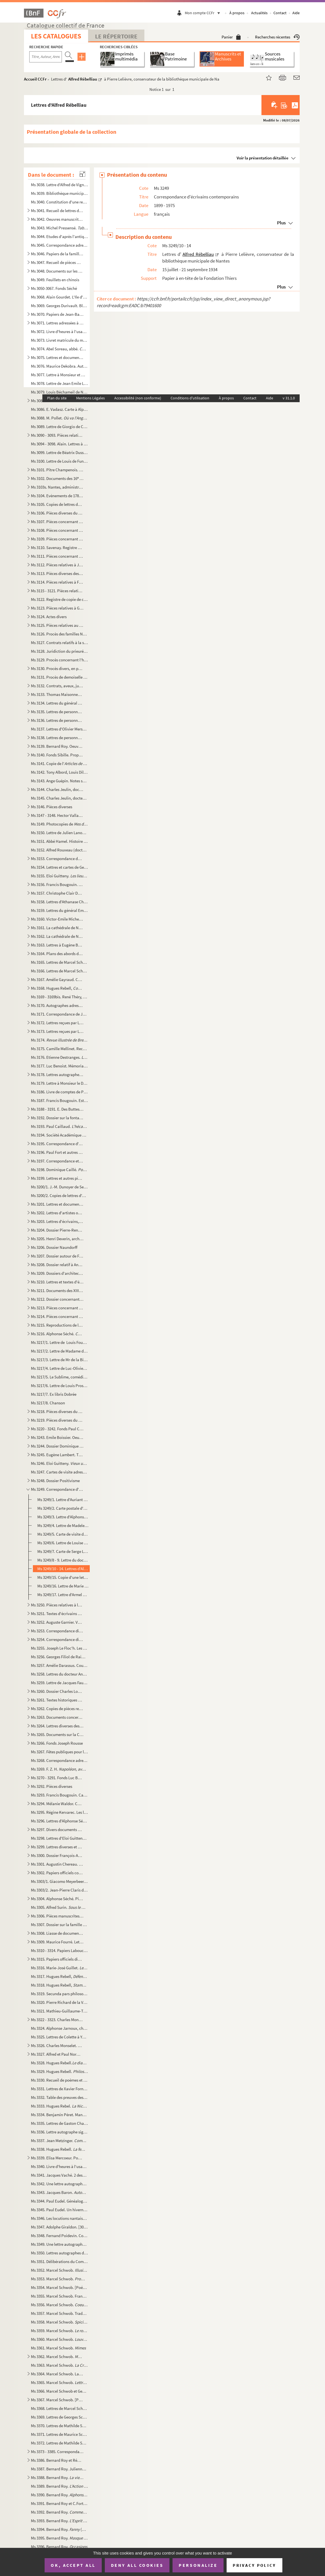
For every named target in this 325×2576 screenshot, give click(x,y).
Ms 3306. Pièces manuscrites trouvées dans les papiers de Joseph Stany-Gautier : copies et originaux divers (57, 1916)
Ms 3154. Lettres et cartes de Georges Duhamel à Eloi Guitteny (59, 867)
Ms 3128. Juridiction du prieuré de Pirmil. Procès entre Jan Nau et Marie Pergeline (59, 651)
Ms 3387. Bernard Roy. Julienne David (59, 2468)
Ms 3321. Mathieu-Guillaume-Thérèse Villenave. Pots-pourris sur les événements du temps (59, 2011)
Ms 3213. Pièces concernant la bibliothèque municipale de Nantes (57, 1307)
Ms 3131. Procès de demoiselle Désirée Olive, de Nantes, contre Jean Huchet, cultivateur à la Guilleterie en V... (59, 677)
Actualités (259, 12)
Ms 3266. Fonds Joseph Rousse (57, 1743)
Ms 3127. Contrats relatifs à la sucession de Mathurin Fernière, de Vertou (59, 642)
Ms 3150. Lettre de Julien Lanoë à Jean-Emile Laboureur (59, 832)
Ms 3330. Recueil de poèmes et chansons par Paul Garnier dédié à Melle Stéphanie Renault (59, 2080)
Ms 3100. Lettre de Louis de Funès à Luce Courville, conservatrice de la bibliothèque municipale (59, 461)
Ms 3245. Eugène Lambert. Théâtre (57, 1454)
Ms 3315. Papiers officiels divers (57, 1959)
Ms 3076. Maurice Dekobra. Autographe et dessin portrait (59, 366)
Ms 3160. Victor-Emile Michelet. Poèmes (57, 919)
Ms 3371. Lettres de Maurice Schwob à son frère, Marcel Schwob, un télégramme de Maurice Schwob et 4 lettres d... (59, 2434)
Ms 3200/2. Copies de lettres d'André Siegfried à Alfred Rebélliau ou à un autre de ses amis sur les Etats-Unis (59, 1195)
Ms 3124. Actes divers (49, 616)
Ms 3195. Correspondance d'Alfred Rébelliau (57, 1143)
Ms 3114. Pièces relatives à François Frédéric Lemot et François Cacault (57, 582)
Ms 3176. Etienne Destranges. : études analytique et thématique (59, 1057)
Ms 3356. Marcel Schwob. (59, 2304)
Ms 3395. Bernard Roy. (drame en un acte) (59, 2538)
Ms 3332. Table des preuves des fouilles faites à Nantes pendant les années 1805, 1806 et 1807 (59, 2097)
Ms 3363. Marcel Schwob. (59, 2365)
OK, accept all (73, 2565)
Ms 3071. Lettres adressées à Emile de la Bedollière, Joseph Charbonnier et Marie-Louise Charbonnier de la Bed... (57, 323)
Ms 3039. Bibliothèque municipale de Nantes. (59, 193)
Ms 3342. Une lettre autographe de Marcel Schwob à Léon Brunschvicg (59, 2183)
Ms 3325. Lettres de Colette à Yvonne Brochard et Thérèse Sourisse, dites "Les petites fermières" (59, 2037)
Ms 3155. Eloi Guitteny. (59, 875)
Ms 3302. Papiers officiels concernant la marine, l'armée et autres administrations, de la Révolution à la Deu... (57, 1872)
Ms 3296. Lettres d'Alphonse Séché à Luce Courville (59, 1821)
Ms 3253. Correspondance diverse (57, 1630)
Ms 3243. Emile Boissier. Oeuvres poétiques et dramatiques (57, 1437)
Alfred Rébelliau (82, 79)
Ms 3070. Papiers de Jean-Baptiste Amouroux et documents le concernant (57, 314)
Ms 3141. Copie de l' (59, 763)
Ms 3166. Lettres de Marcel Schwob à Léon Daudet (59, 970)
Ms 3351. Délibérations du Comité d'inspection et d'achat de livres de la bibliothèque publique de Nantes (59, 2261)
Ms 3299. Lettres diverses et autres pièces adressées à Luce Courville (57, 1846)
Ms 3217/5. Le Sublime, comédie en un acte (59, 1377)
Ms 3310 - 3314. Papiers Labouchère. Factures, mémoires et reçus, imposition (59, 1950)
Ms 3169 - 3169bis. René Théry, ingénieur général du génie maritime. (59, 996)
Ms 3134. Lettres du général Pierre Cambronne (57, 703)
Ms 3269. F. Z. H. (59, 1769)
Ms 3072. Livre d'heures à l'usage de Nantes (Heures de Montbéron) (59, 331)
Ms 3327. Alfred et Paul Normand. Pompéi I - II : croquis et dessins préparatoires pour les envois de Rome (57, 2054)
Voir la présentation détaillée (262, 158)
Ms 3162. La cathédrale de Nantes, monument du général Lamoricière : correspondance (57, 936)
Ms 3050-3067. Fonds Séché (54, 288)
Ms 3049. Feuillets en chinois (55, 279)
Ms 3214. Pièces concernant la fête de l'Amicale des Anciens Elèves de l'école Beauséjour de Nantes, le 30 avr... (57, 1316)
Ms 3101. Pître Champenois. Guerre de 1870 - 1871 (57, 469)
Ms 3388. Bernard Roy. (57, 2477)
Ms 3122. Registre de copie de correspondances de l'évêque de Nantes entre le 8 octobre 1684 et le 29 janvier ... (59, 599)
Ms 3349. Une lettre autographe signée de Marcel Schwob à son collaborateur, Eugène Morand (59, 2244)
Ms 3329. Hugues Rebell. (59, 2071)
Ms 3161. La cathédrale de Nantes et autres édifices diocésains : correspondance (57, 927)
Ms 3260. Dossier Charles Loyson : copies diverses (57, 1691)
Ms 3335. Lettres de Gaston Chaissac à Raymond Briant (59, 2123)
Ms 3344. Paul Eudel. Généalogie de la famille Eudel (59, 2201)
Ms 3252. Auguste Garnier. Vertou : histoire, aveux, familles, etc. (57, 1622)
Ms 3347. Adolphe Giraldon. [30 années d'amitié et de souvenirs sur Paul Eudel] (59, 2227)
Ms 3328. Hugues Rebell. (59, 2062)
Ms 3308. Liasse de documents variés (57, 1933)
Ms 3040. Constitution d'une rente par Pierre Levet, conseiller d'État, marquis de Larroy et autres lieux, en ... (59, 202)
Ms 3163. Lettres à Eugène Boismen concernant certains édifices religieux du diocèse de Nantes (57, 945)
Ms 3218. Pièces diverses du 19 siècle (57, 1411)
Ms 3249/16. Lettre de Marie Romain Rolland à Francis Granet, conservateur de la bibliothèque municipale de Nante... (63, 1586)
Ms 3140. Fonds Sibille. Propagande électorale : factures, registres (57, 754)
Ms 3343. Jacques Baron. (59, 2192)
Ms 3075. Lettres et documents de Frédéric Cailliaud (57, 357)
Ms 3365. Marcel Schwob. (59, 2382)
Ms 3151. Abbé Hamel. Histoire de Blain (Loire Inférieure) (59, 841)
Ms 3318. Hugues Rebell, (59, 1985)
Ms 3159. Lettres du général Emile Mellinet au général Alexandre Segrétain (59, 910)
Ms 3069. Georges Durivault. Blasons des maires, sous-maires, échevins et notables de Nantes (59, 305)
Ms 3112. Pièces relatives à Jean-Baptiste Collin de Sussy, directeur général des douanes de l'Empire (57, 564)
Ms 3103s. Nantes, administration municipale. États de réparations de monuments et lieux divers (57, 487)
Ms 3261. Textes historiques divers (57, 1700)
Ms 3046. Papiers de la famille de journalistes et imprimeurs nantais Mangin (57, 253)
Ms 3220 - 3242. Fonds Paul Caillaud (57, 1428)
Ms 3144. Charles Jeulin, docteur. (57, 789)
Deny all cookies (137, 2565)
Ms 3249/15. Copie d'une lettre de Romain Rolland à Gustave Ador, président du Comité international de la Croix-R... (63, 1577)
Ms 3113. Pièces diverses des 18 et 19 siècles (57, 573)
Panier (231, 37)
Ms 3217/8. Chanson (48, 1402)
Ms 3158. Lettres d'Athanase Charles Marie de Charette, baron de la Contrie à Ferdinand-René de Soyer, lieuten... (59, 901)
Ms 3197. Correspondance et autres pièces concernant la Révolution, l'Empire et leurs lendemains (57, 1161)
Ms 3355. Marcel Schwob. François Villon (59, 2296)
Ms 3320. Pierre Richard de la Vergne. (59, 2002)
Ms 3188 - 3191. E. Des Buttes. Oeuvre (57, 1109)
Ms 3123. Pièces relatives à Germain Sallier (57, 608)
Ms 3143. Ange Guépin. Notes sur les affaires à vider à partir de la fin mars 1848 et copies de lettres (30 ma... (59, 780)
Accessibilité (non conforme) (137, 397)
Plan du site (57, 397)
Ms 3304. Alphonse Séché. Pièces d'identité (57, 1898)
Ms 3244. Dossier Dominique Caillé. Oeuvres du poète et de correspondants (57, 1446)
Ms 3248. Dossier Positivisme (55, 1480)
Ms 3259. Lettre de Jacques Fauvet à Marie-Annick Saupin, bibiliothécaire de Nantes (59, 1682)
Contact (280, 12)
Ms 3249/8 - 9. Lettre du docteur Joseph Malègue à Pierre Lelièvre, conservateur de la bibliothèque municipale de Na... (63, 1560)
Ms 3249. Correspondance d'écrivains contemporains (57, 1489)
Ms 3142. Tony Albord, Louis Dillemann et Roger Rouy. (59, 772)
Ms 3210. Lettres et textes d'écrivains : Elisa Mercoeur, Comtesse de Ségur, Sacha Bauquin (57, 1282)
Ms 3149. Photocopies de (59, 824)
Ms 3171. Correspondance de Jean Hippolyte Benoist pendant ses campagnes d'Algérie (59, 1014)
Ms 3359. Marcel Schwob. (59, 2330)
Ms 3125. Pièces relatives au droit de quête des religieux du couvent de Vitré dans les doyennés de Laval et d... (57, 625)
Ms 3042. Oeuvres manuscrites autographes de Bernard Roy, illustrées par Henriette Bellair (57, 219)
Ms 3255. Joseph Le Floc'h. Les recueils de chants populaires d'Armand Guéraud (59, 1648)
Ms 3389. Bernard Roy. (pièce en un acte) (59, 2486)
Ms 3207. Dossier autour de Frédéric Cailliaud (57, 1256)
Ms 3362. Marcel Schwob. (57, 2356)
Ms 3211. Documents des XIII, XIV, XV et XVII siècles (57, 1290)
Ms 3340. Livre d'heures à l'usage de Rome (59, 2166)
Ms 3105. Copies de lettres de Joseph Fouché (57, 504)
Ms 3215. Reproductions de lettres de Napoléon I (57, 1325)
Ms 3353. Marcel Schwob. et (59, 2278)
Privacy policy (254, 2565)
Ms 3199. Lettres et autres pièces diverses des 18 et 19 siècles (57, 1178)
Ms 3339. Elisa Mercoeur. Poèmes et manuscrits (57, 2157)
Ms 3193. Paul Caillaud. (59, 1126)
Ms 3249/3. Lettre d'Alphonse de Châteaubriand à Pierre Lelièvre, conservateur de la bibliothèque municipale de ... (63, 1516)
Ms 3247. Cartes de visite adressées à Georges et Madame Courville (59, 1472)
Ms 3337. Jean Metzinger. (59, 2140)
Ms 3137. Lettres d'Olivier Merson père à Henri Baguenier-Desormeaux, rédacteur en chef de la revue (59, 729)
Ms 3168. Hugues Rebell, (57, 988)
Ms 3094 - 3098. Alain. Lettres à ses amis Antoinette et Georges (59, 443)
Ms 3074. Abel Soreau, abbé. (59, 348)
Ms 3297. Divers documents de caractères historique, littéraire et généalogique (57, 1829)
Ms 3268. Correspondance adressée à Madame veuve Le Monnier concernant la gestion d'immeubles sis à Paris (59, 1760)
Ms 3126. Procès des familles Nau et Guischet (59, 634)
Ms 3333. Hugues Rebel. (59, 2106)
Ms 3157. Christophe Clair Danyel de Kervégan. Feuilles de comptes (57, 893)
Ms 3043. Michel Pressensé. (59, 227)
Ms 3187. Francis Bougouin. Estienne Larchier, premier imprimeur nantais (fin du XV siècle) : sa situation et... (59, 1100)
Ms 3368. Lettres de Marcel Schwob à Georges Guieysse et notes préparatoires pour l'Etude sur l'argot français (59, 2408)
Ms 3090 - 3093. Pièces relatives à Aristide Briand (57, 435)
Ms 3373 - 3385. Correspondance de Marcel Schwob (57, 2451)
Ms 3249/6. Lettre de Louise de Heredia (63, 1542)
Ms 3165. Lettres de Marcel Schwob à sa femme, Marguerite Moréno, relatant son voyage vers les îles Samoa (59, 962)
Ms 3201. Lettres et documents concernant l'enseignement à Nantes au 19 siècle (57, 1204)
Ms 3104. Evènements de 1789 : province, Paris (57, 495)
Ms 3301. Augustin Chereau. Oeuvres (57, 1864)
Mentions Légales (90, 397)
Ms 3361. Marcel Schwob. (58, 2348)
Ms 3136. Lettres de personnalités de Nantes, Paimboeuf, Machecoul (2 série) (57, 720)
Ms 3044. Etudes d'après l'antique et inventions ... (59, 236)
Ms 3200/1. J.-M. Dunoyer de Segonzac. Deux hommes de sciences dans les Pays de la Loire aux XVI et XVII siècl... (59, 1187)
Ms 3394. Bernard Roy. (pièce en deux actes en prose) (59, 2529)
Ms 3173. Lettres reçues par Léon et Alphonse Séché (57, 1031)
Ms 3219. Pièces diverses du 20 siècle (57, 1420)
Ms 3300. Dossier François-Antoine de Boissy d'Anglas (57, 1855)
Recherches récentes (277, 37)
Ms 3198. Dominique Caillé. (59, 1169)
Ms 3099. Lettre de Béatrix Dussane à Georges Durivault (59, 452)
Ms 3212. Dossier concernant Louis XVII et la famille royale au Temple (57, 1299)
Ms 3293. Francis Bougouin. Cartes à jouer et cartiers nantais (59, 1795)
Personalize (198, 2565)
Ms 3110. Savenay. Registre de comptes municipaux (57, 547)
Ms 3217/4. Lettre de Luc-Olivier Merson (59, 1368)
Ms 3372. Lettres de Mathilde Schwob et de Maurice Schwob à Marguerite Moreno (59, 2443)
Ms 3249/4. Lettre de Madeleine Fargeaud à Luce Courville (63, 1525)
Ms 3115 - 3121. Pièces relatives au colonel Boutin (57, 590)
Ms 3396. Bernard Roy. (59, 2546)
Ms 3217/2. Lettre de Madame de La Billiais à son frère (59, 1351)
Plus (281, 223)
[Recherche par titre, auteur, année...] (45, 56)
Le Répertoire (116, 36)
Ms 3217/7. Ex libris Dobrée (53, 1394)
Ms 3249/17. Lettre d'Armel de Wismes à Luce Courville (63, 1594)
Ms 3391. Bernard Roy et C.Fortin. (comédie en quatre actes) (59, 2503)
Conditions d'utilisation (190, 397)
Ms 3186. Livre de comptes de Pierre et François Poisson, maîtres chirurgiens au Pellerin (59, 1091)
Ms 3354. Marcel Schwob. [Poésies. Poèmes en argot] (59, 2287)
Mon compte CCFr (204, 13)
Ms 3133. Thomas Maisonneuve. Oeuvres (57, 694)
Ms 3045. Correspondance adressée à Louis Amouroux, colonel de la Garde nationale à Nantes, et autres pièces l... (59, 245)
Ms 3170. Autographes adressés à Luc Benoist (57, 1005)
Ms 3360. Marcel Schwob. (59, 2339)
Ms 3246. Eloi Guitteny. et (59, 1463)
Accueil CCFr (35, 79)
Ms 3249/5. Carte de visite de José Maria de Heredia (63, 1534)
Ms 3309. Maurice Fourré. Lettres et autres (57, 1941)
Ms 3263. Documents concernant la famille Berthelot (57, 1717)
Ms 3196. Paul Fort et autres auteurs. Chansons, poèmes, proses (57, 1152)
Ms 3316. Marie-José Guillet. (59, 1968)
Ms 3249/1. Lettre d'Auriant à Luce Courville (63, 1499)
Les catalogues (56, 36)
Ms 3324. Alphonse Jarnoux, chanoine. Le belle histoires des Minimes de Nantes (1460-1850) (59, 2028)
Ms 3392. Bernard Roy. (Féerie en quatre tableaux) (59, 2512)
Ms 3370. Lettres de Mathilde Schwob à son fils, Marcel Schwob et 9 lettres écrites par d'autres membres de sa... (59, 2425)
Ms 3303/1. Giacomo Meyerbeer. (59, 1881)
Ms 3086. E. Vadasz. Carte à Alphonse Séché (59, 409)
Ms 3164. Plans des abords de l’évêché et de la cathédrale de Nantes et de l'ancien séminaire (57, 953)
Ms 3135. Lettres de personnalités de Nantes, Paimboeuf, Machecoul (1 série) (57, 712)
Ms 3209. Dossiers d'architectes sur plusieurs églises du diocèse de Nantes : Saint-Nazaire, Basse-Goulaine (57, 1273)
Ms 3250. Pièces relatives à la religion (57, 1605)
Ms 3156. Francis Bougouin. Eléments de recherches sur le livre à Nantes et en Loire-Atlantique (57, 884)
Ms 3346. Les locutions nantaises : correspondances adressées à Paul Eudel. (59, 2218)
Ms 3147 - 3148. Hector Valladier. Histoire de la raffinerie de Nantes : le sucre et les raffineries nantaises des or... (57, 815)
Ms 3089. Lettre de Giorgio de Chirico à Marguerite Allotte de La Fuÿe (59, 426)
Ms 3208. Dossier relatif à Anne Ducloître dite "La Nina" (57, 1264)
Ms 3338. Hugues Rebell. (59, 2149)
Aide (296, 12)
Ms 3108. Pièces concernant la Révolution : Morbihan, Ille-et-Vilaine (57, 530)
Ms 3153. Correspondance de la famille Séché (57, 858)
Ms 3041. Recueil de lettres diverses (57, 210)
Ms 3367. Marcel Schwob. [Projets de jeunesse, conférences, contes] (57, 2399)
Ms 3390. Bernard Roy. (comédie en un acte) (59, 2494)
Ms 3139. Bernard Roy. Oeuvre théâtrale (57, 746)
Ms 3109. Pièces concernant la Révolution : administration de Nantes (57, 539)
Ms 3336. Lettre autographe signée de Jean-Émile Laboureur (59, 2132)
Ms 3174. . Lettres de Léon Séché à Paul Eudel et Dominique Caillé (59, 1040)
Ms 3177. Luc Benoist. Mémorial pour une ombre (59, 1066)
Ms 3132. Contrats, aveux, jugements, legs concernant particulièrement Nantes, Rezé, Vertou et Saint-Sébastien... (57, 685)
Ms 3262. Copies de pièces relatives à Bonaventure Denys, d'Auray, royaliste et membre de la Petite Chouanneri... (57, 1708)
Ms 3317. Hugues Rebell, (59, 1976)
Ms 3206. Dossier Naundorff (54, 1247)
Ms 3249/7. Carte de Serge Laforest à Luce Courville (63, 1551)
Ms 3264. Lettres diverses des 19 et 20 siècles (57, 1726)
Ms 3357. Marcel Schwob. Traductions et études (59, 2313)
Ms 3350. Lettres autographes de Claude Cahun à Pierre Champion (59, 2252)
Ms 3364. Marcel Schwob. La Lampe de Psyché (57, 2373)
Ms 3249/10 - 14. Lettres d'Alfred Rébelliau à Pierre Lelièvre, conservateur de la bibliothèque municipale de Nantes (63, 1568)
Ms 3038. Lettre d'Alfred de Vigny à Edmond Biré (59, 184)
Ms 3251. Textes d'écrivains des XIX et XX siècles (57, 1613)
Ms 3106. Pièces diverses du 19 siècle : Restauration (57, 513)
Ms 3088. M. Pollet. (59, 418)
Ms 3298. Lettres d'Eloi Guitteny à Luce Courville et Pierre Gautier (59, 1838)
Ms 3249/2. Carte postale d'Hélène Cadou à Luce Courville (63, 1508)
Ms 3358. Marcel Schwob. (59, 2322)
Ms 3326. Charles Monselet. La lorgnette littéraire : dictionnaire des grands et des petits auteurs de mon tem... (57, 2045)
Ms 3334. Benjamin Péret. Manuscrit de (59, 2114)
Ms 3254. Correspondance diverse (57, 1639)
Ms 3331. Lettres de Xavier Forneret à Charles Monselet (59, 2088)
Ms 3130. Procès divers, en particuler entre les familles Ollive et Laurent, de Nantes (57, 668)
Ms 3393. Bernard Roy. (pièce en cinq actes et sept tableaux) (59, 2520)
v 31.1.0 (289, 397)
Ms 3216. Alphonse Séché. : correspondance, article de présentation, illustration (57, 1333)
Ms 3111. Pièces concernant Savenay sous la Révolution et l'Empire (57, 556)
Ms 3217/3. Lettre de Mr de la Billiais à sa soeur (59, 1359)
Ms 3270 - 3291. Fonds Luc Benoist (57, 1777)
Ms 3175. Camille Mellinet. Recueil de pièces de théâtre (59, 1048)
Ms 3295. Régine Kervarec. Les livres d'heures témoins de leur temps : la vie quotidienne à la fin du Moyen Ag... (59, 1812)
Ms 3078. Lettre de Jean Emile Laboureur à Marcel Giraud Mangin (59, 383)
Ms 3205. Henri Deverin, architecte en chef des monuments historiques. (57, 1238)
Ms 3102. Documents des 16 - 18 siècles (57, 478)
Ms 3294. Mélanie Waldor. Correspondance (57, 1803)
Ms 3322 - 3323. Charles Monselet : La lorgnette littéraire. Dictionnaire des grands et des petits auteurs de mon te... (57, 2019)
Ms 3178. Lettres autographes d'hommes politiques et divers (57, 1074)
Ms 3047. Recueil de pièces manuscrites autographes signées (57, 262)
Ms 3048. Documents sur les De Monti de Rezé (57, 271)
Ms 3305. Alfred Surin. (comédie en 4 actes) (59, 1907)
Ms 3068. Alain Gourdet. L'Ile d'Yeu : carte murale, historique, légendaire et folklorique (59, 297)
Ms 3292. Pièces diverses (51, 1786)
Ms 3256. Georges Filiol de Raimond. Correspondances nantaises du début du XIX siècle (59, 1657)
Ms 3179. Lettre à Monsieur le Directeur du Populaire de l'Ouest (59, 1083)
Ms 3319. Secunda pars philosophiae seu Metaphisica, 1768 (59, 1993)
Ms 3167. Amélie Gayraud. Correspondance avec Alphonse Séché (57, 979)
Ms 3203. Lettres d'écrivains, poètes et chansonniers (57, 1221)
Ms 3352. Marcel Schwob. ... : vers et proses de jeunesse (59, 2270)
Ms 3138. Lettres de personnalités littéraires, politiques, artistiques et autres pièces (57, 737)
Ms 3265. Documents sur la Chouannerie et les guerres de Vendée (57, 1734)
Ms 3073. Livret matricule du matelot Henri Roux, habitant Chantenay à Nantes (59, 340)
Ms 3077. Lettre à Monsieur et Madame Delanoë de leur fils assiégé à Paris (59, 374)
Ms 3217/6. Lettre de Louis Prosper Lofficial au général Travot (59, 1385)
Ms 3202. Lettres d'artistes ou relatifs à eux (57, 1212)
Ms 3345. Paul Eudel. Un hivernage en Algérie (59, 2209)
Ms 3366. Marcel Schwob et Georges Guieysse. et (59, 2391)
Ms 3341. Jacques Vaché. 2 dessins (59, 2175)
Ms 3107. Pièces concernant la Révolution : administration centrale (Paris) (57, 521)
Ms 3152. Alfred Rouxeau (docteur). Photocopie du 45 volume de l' (59, 850)
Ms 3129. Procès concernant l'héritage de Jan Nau (59, 659)
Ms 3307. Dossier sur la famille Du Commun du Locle (59, 1924)
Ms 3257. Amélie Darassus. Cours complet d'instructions (59, 1665)
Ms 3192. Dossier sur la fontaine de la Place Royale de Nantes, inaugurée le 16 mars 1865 (57, 1117)
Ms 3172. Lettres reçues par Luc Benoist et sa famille (57, 1022)
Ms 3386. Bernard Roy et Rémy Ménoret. (57, 2460)
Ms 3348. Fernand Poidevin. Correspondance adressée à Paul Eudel (59, 2235)
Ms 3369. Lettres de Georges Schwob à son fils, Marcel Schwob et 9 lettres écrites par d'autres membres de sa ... (59, 2417)
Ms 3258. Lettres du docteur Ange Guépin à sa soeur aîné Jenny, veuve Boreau (59, 1674)
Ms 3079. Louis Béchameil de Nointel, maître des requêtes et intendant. (59, 392)
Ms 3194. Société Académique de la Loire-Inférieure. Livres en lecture (59, 1135)
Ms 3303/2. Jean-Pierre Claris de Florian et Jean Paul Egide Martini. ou (59, 1890)
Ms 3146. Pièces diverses (51, 806)
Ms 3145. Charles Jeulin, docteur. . (59, 798)
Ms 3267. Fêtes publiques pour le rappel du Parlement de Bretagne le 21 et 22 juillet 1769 (59, 1751)
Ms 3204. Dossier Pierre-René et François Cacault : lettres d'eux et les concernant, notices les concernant (57, 1230)
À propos (236, 12)
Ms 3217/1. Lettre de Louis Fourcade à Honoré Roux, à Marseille (59, 1342)
